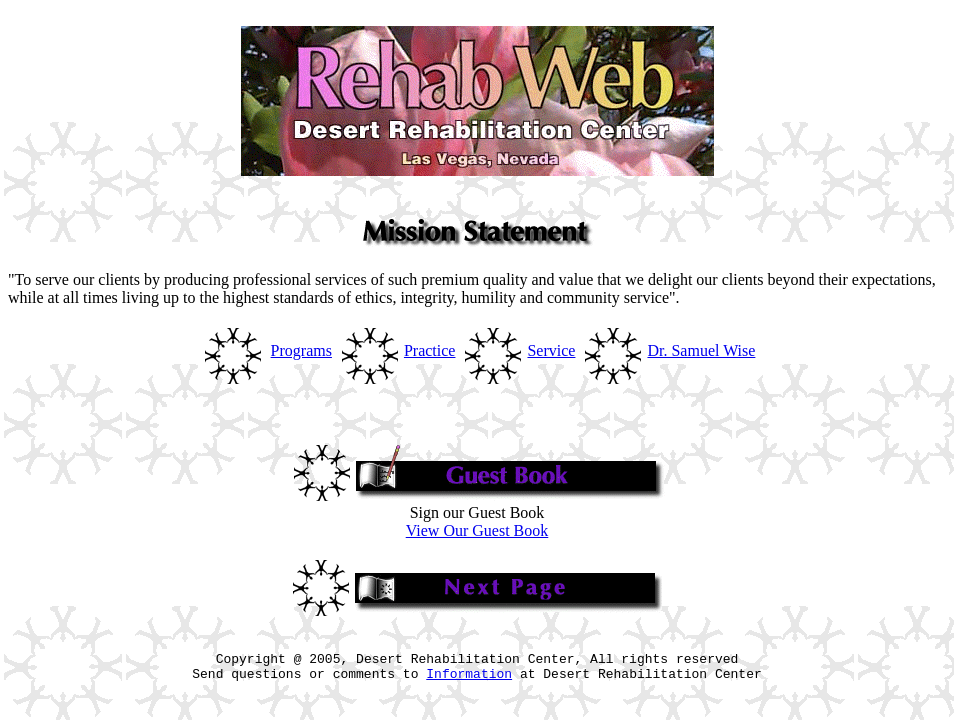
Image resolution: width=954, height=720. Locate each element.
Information (469, 682)
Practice (430, 350)
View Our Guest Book (477, 530)
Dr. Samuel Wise (701, 350)
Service (551, 350)
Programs (301, 350)
